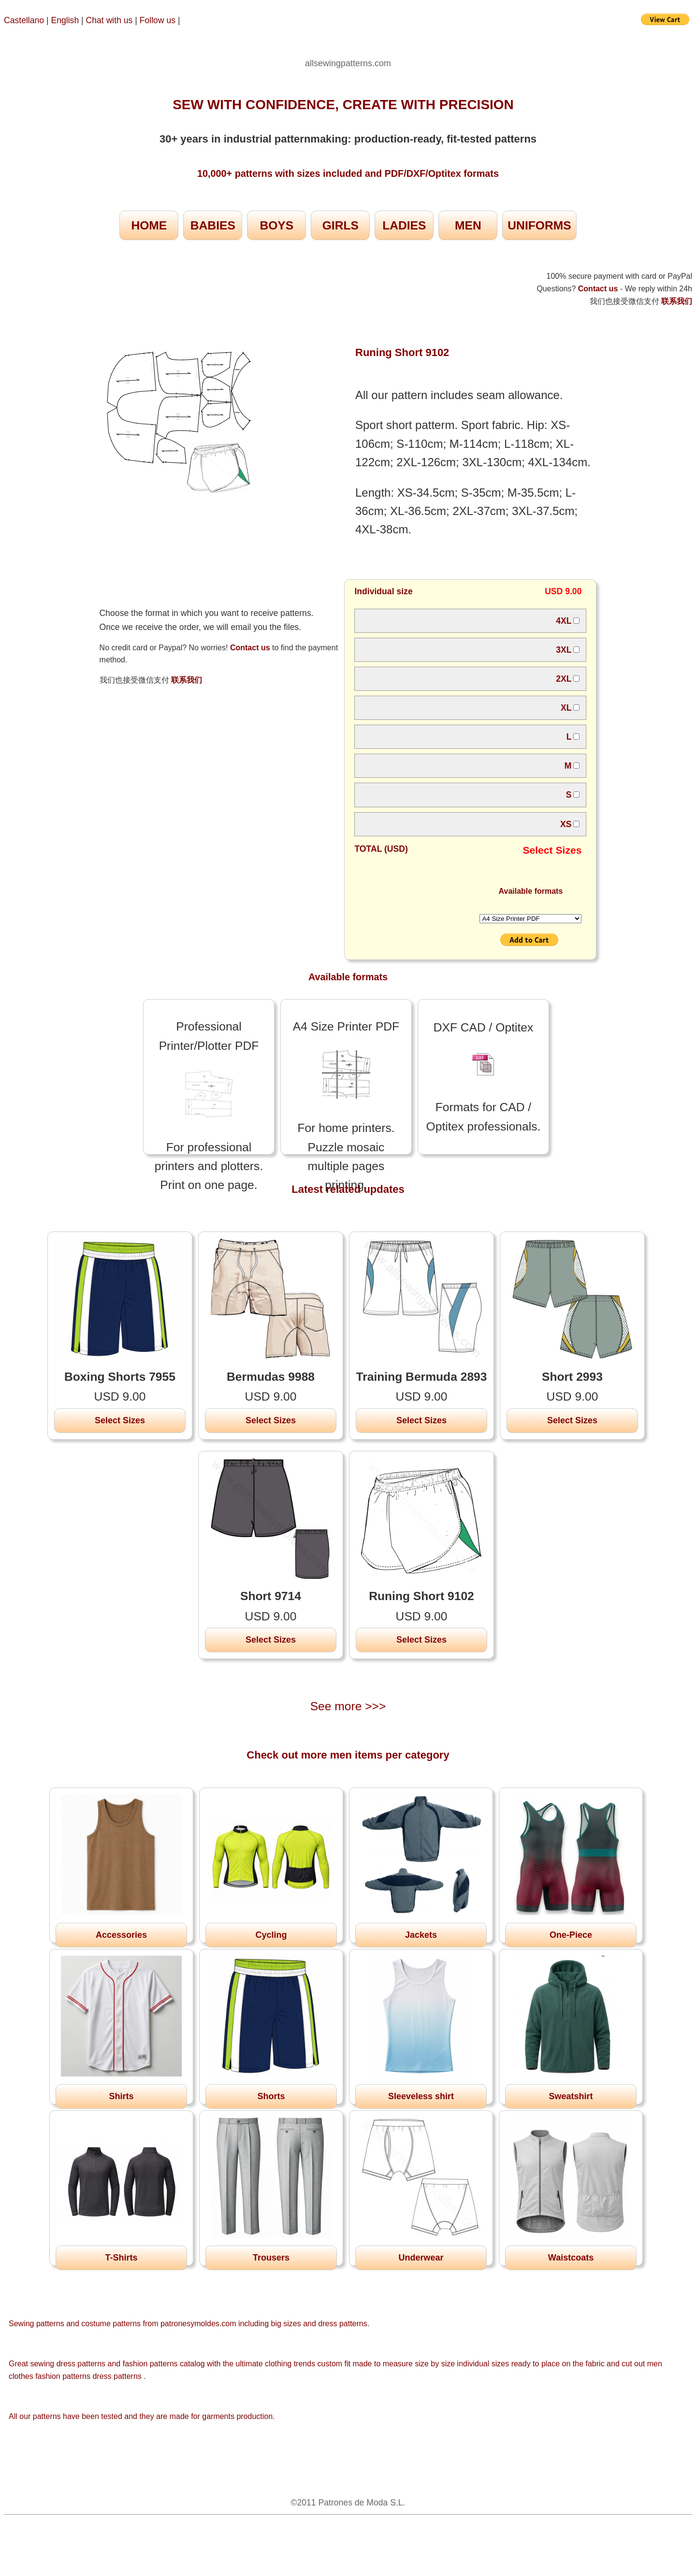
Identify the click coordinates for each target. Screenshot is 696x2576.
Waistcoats (571, 2257)
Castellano (24, 20)
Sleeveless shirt (421, 2096)
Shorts (271, 2096)
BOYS (276, 225)
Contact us (250, 648)
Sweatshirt (571, 2096)
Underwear (420, 2257)
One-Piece (571, 1935)
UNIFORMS (539, 225)
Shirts (121, 2096)
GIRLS (340, 225)
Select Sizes (120, 1420)
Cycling (271, 1935)
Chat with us (110, 20)
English (65, 20)
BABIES (212, 225)
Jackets (421, 1935)
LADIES (404, 225)
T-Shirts (121, 2257)
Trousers (271, 2257)
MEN (468, 225)
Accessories (121, 1935)
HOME (149, 225)
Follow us (159, 20)
